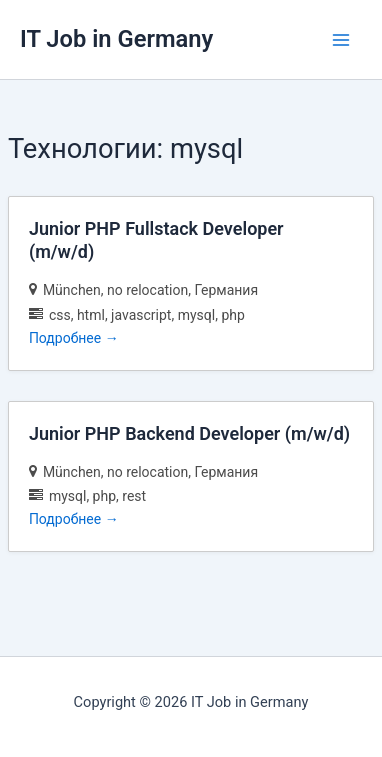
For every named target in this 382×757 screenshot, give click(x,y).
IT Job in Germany (116, 39)
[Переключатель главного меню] (341, 40)
